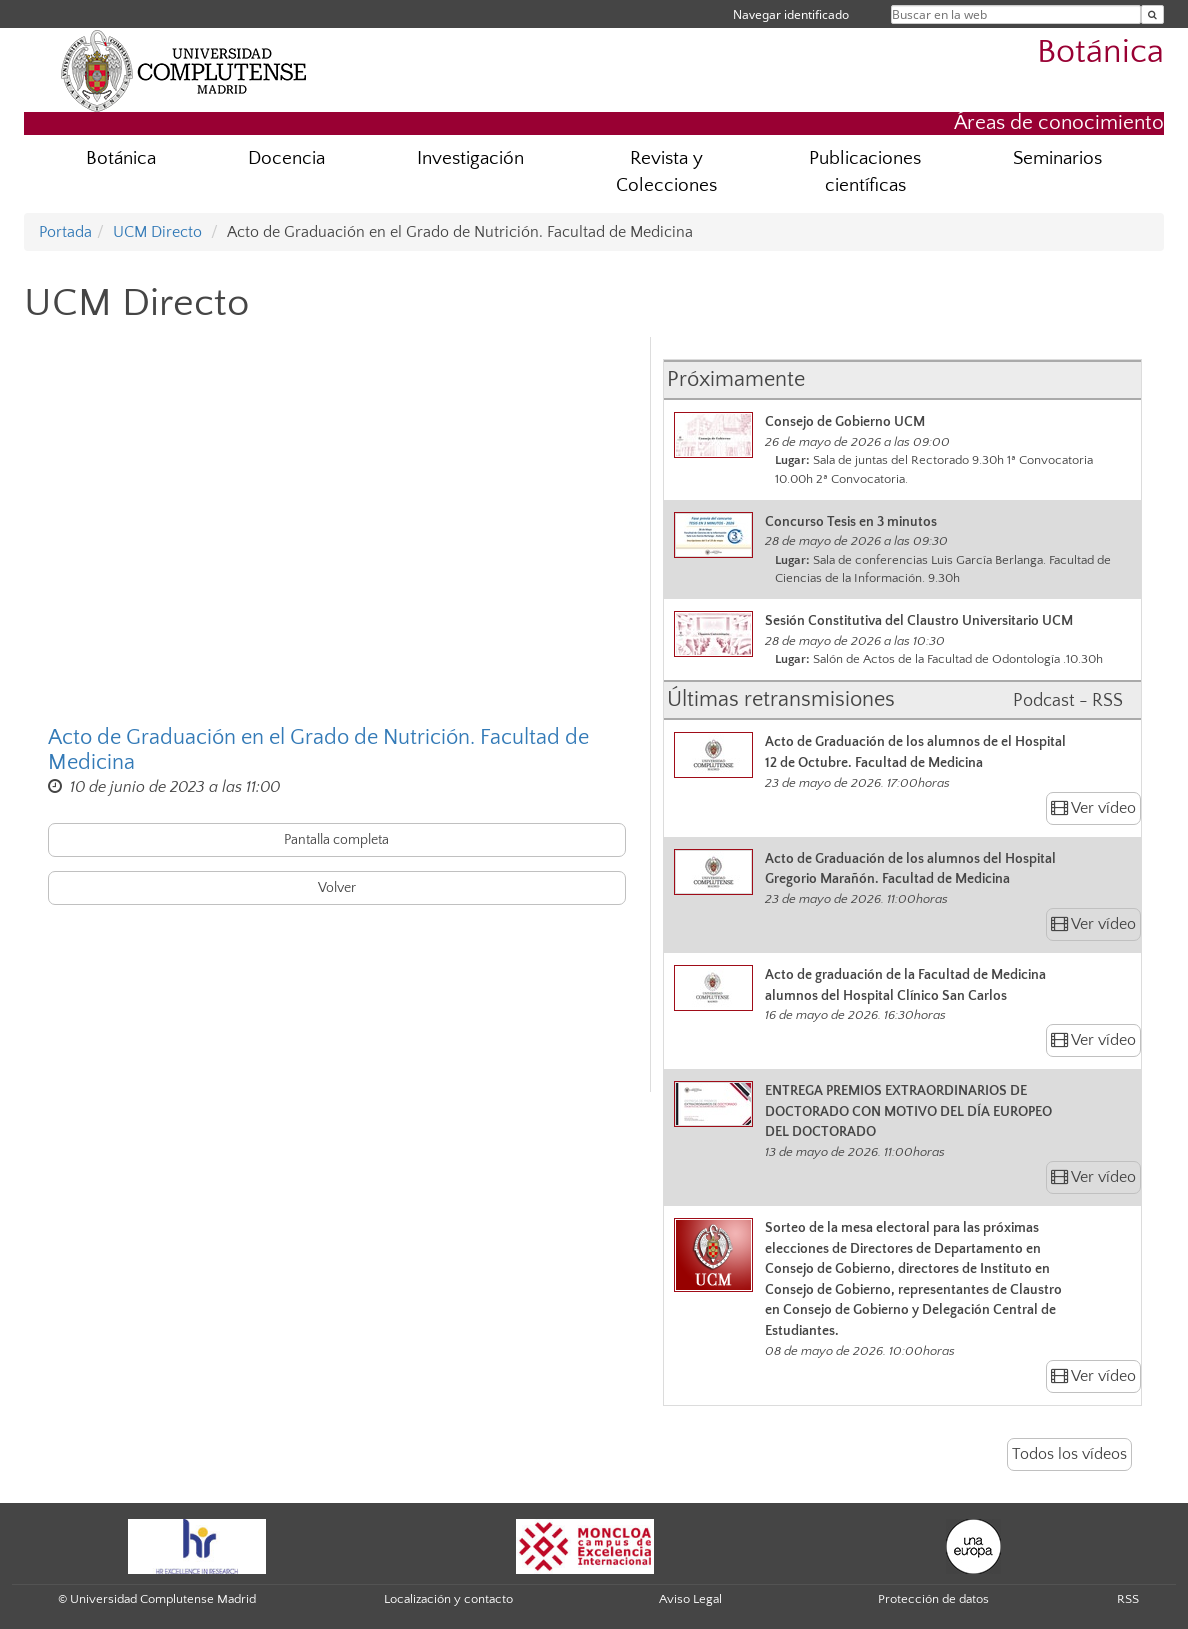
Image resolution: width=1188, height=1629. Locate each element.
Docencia (286, 158)
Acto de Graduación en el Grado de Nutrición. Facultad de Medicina (318, 750)
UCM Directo (157, 232)
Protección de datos (933, 1599)
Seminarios (1057, 158)
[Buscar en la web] (1152, 14)
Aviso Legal (690, 1599)
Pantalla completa (336, 840)
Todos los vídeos (1069, 1454)
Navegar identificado (791, 14)
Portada (65, 232)
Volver (337, 888)
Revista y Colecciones (666, 172)
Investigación (470, 158)
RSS (1128, 1599)
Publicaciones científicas (865, 172)
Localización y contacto (448, 1599)
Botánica (1100, 52)
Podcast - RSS (1068, 701)
